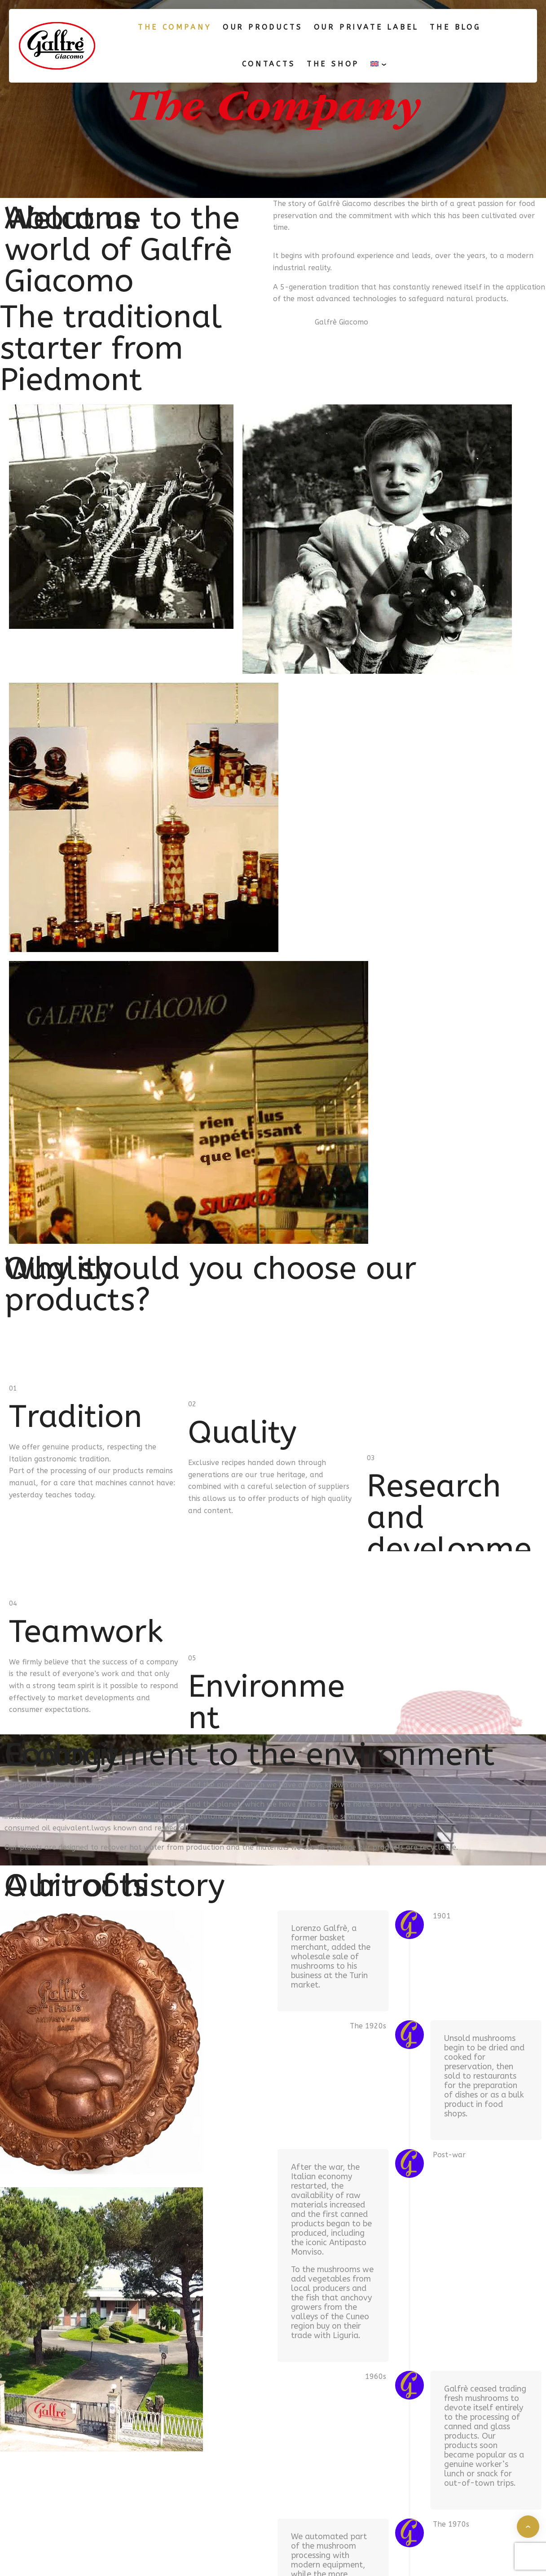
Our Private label (366, 27)
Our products (263, 27)
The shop (333, 64)
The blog (455, 27)
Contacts (268, 64)
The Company (174, 27)
